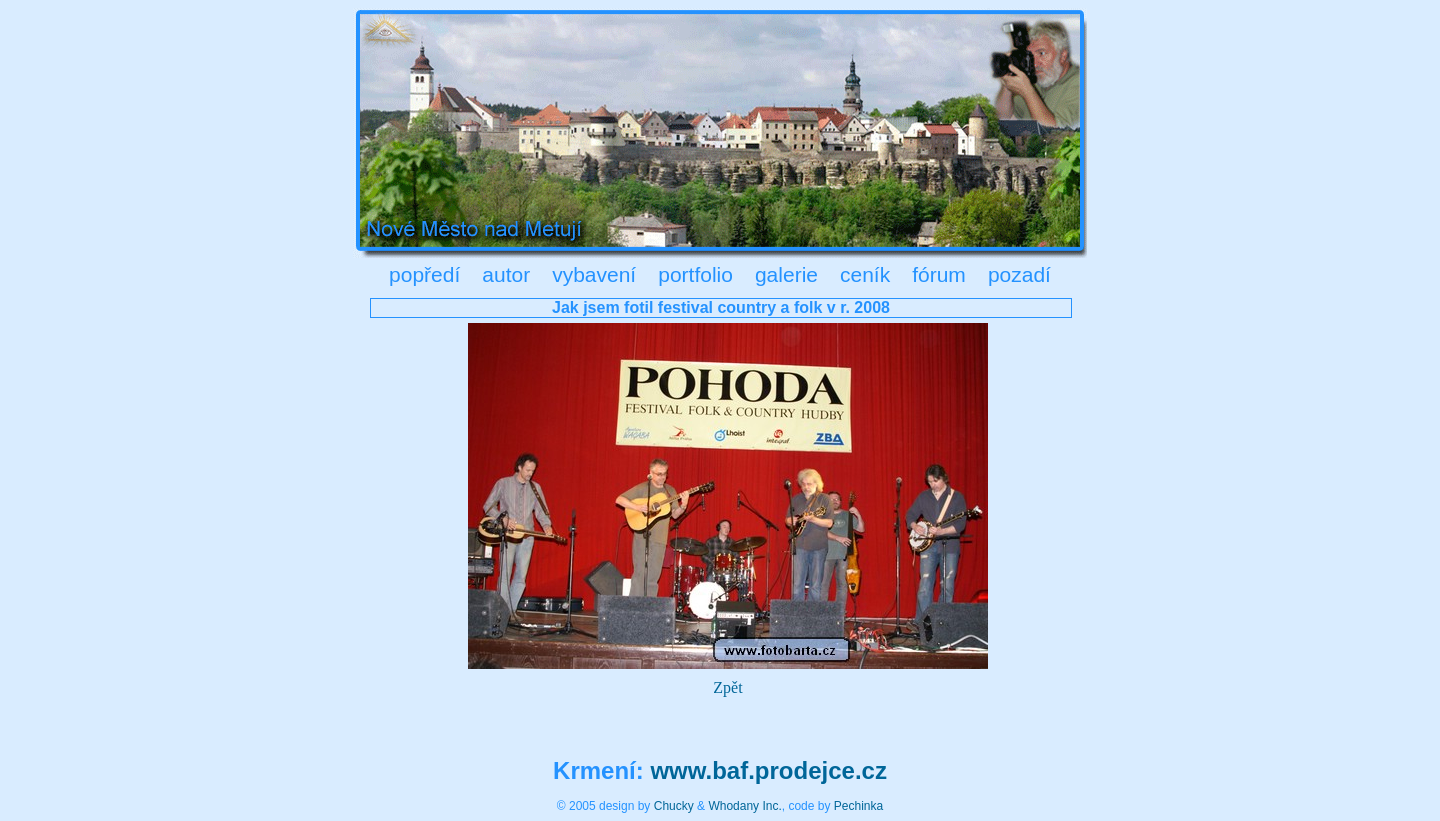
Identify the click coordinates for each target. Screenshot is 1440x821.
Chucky (674, 806)
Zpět (727, 687)
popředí (424, 274)
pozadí (1019, 274)
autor (506, 274)
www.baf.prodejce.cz (768, 770)
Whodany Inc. (744, 806)
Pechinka (858, 806)
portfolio (695, 274)
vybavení (594, 274)
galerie (786, 274)
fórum (939, 274)
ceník (865, 274)
